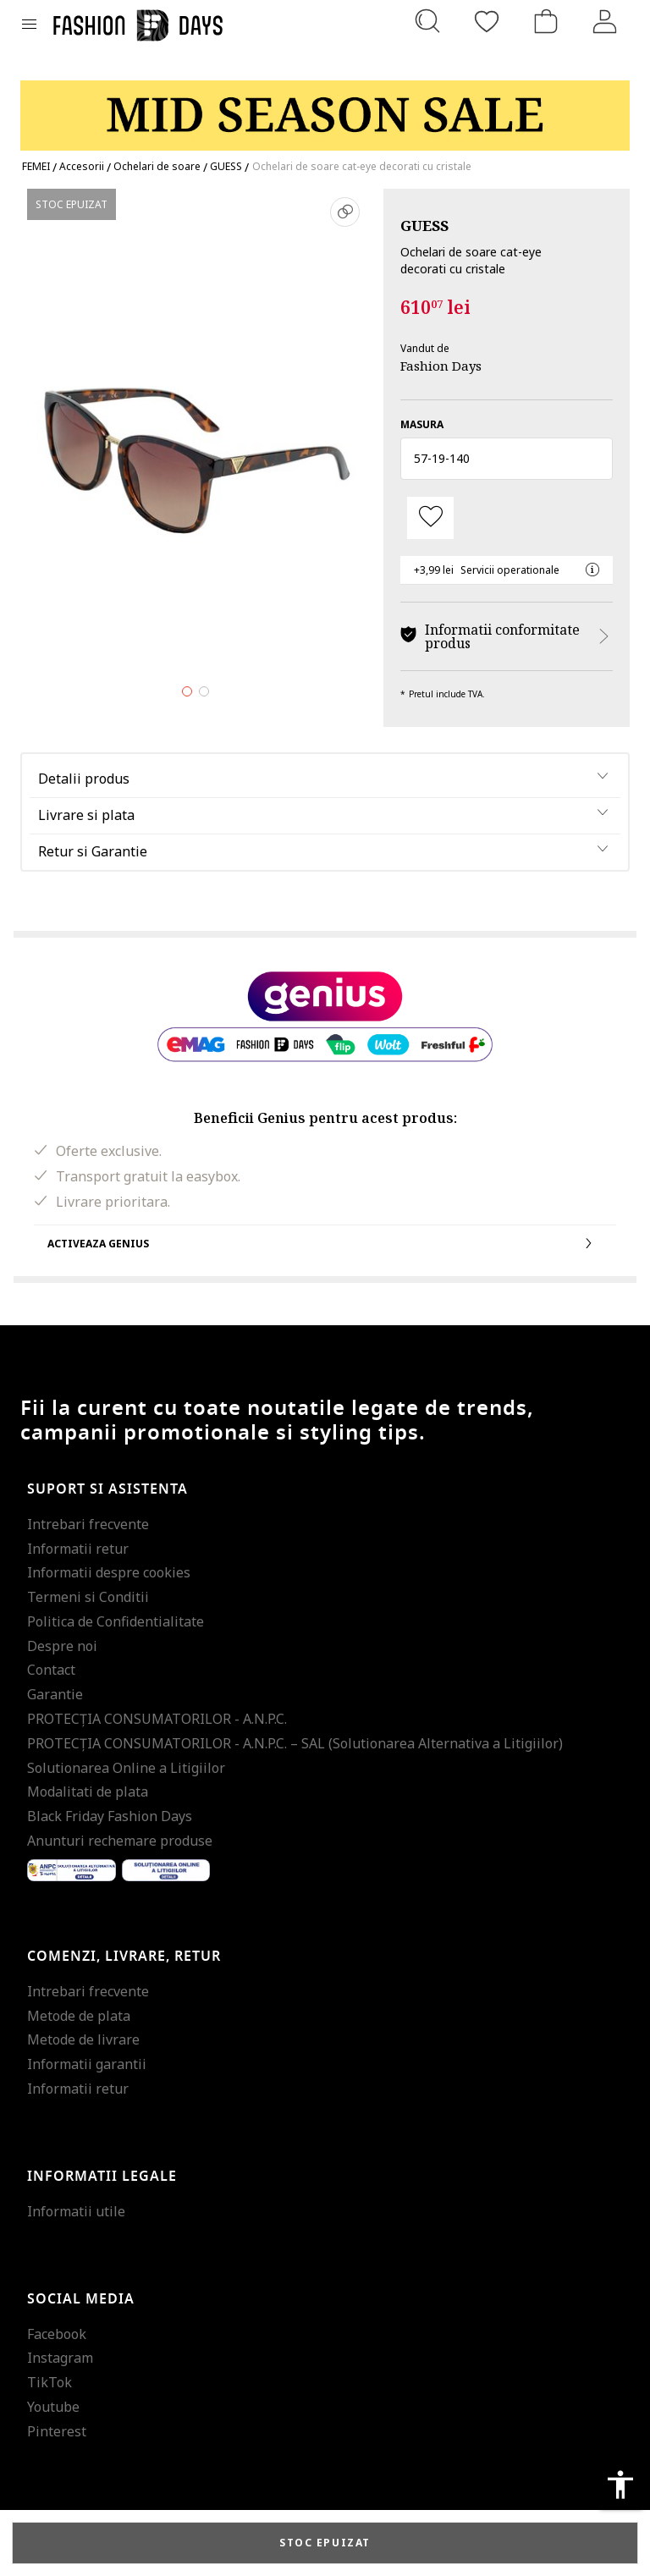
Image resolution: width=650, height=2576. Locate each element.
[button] (506, 459)
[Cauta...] (427, 21)
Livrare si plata (86, 815)
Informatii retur (78, 1548)
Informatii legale (102, 2176)
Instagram (60, 2357)
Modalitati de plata (87, 1791)
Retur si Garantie (92, 851)
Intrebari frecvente (88, 1524)
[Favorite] (486, 21)
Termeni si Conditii (88, 1597)
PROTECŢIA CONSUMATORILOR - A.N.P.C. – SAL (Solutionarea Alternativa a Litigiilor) (295, 1743)
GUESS (424, 225)
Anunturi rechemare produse (119, 1840)
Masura (421, 424)
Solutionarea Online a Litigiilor (126, 1768)
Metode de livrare (83, 2039)
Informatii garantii (86, 2064)
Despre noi (62, 1646)
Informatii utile (76, 2211)
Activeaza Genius (325, 1243)
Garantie (55, 1694)
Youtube (53, 2406)
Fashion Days (441, 365)
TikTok (49, 2382)
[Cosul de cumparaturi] (546, 21)
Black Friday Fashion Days (109, 1816)
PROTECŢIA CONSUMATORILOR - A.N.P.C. (157, 1718)
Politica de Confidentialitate (115, 1621)
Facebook (56, 2334)
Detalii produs (83, 778)
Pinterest (56, 2431)
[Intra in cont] (605, 21)
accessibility (620, 2485)
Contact (51, 1669)
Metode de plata (78, 2015)
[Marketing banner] (325, 108)
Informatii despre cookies (108, 1572)
